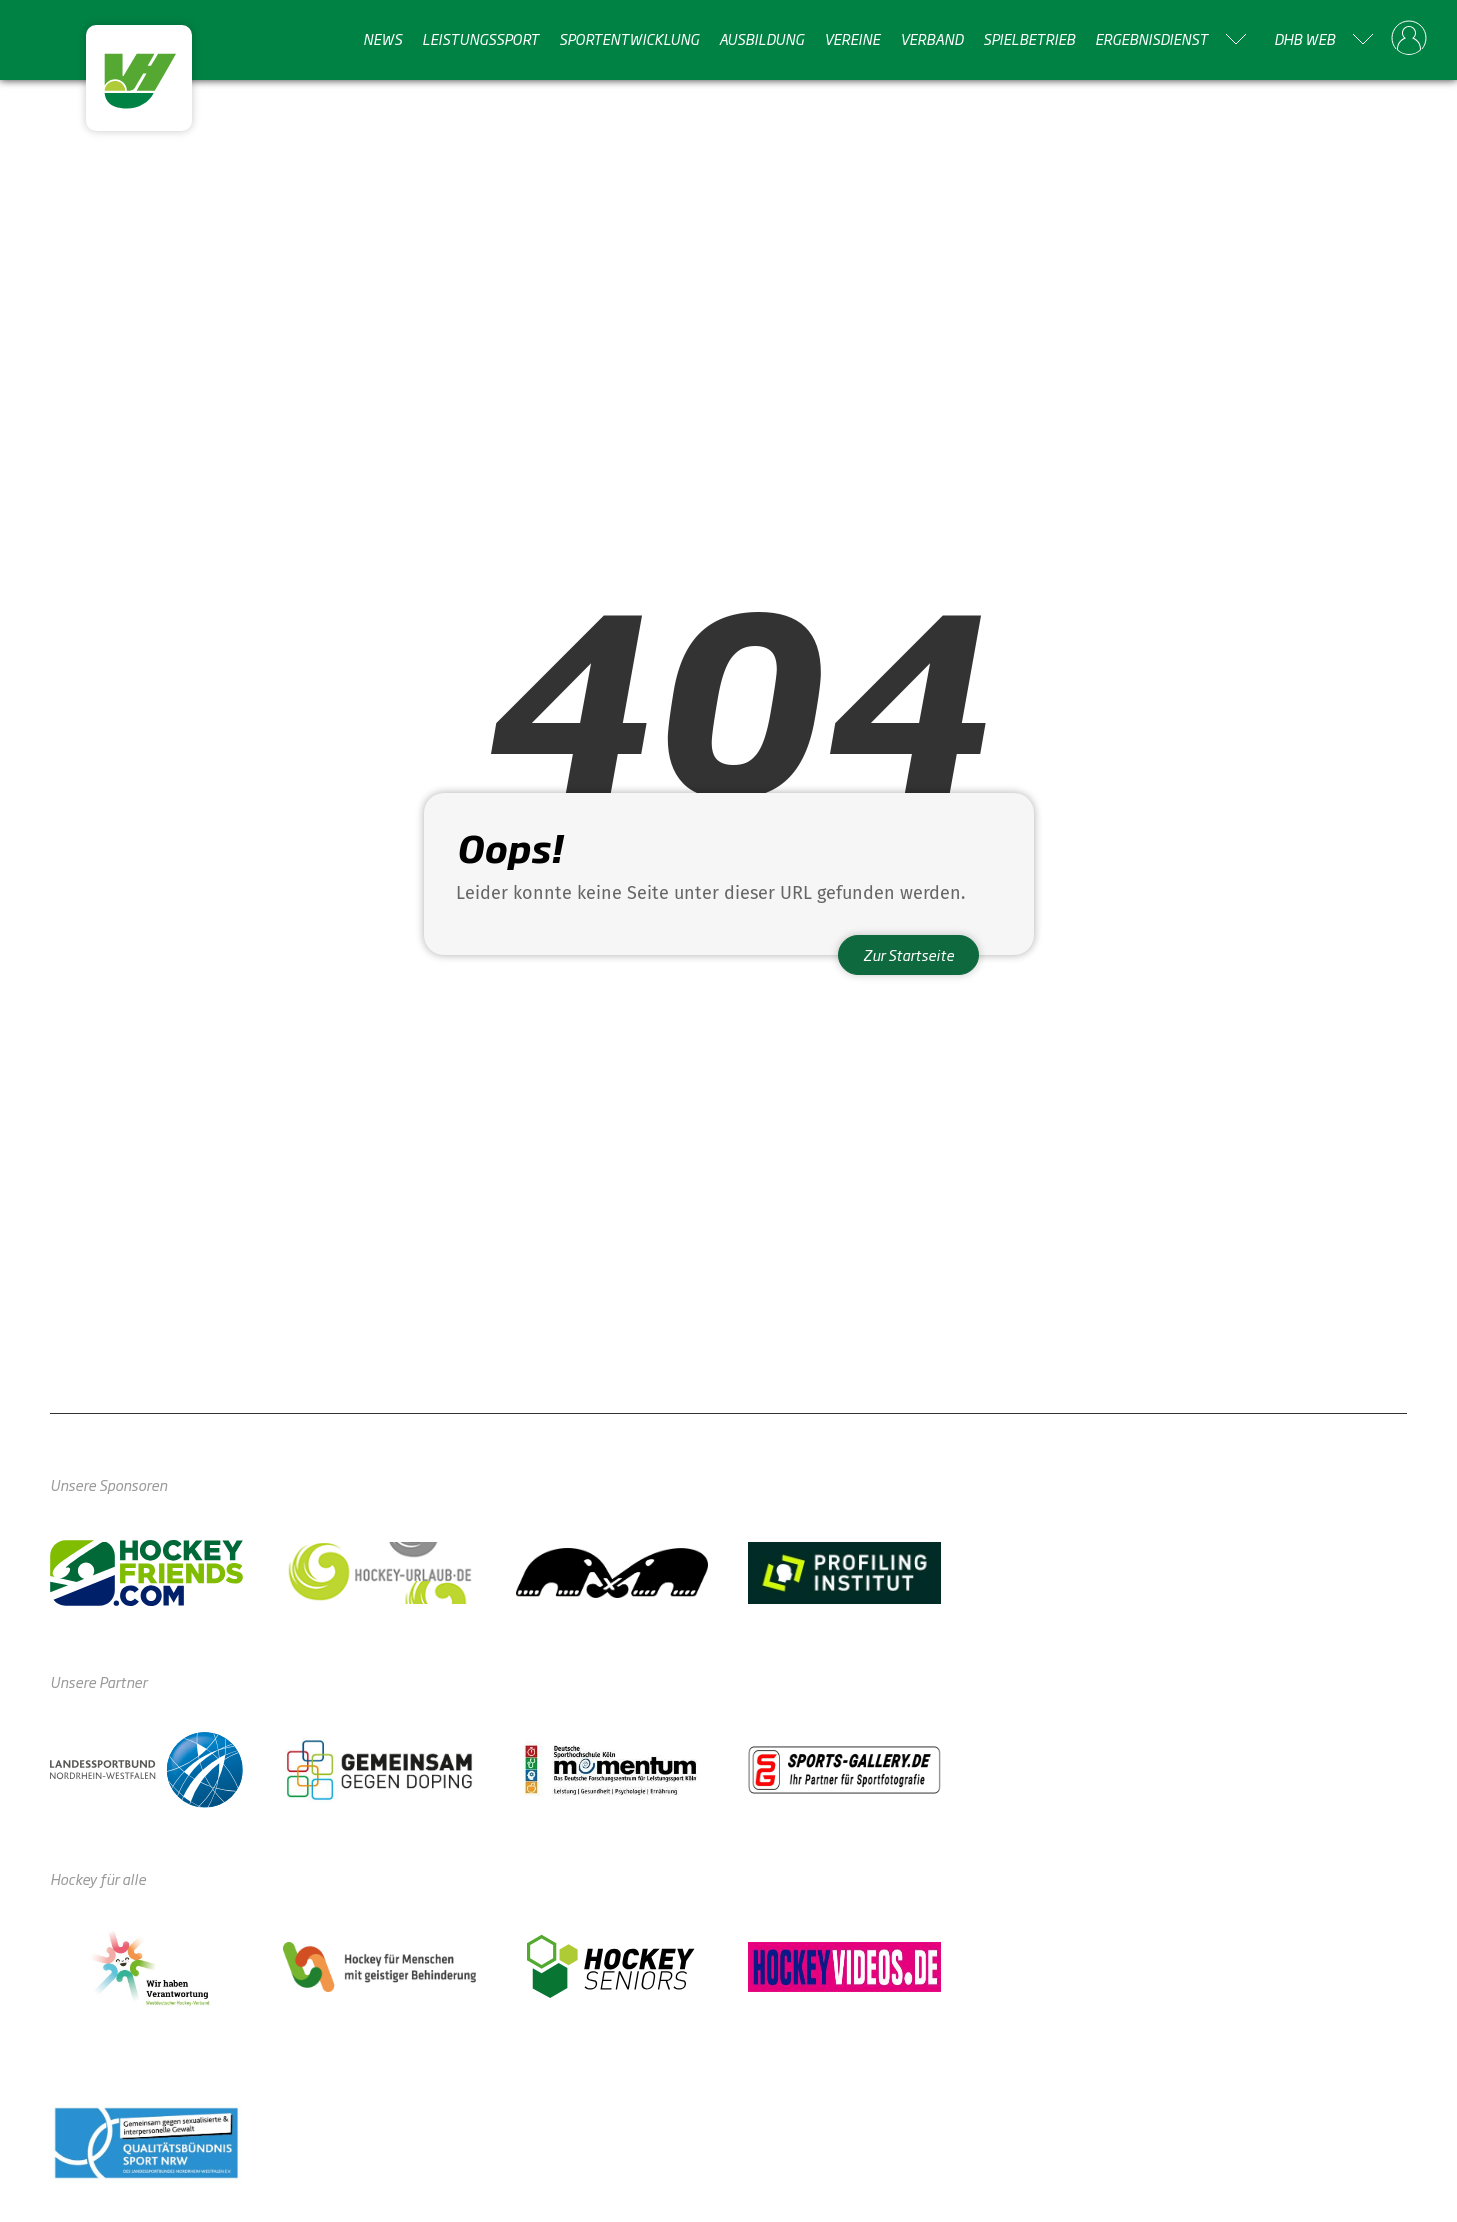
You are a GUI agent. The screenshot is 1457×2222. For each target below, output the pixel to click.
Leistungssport (480, 39)
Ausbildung (761, 39)
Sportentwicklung (629, 39)
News (382, 39)
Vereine (852, 39)
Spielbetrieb (1029, 39)
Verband (931, 39)
